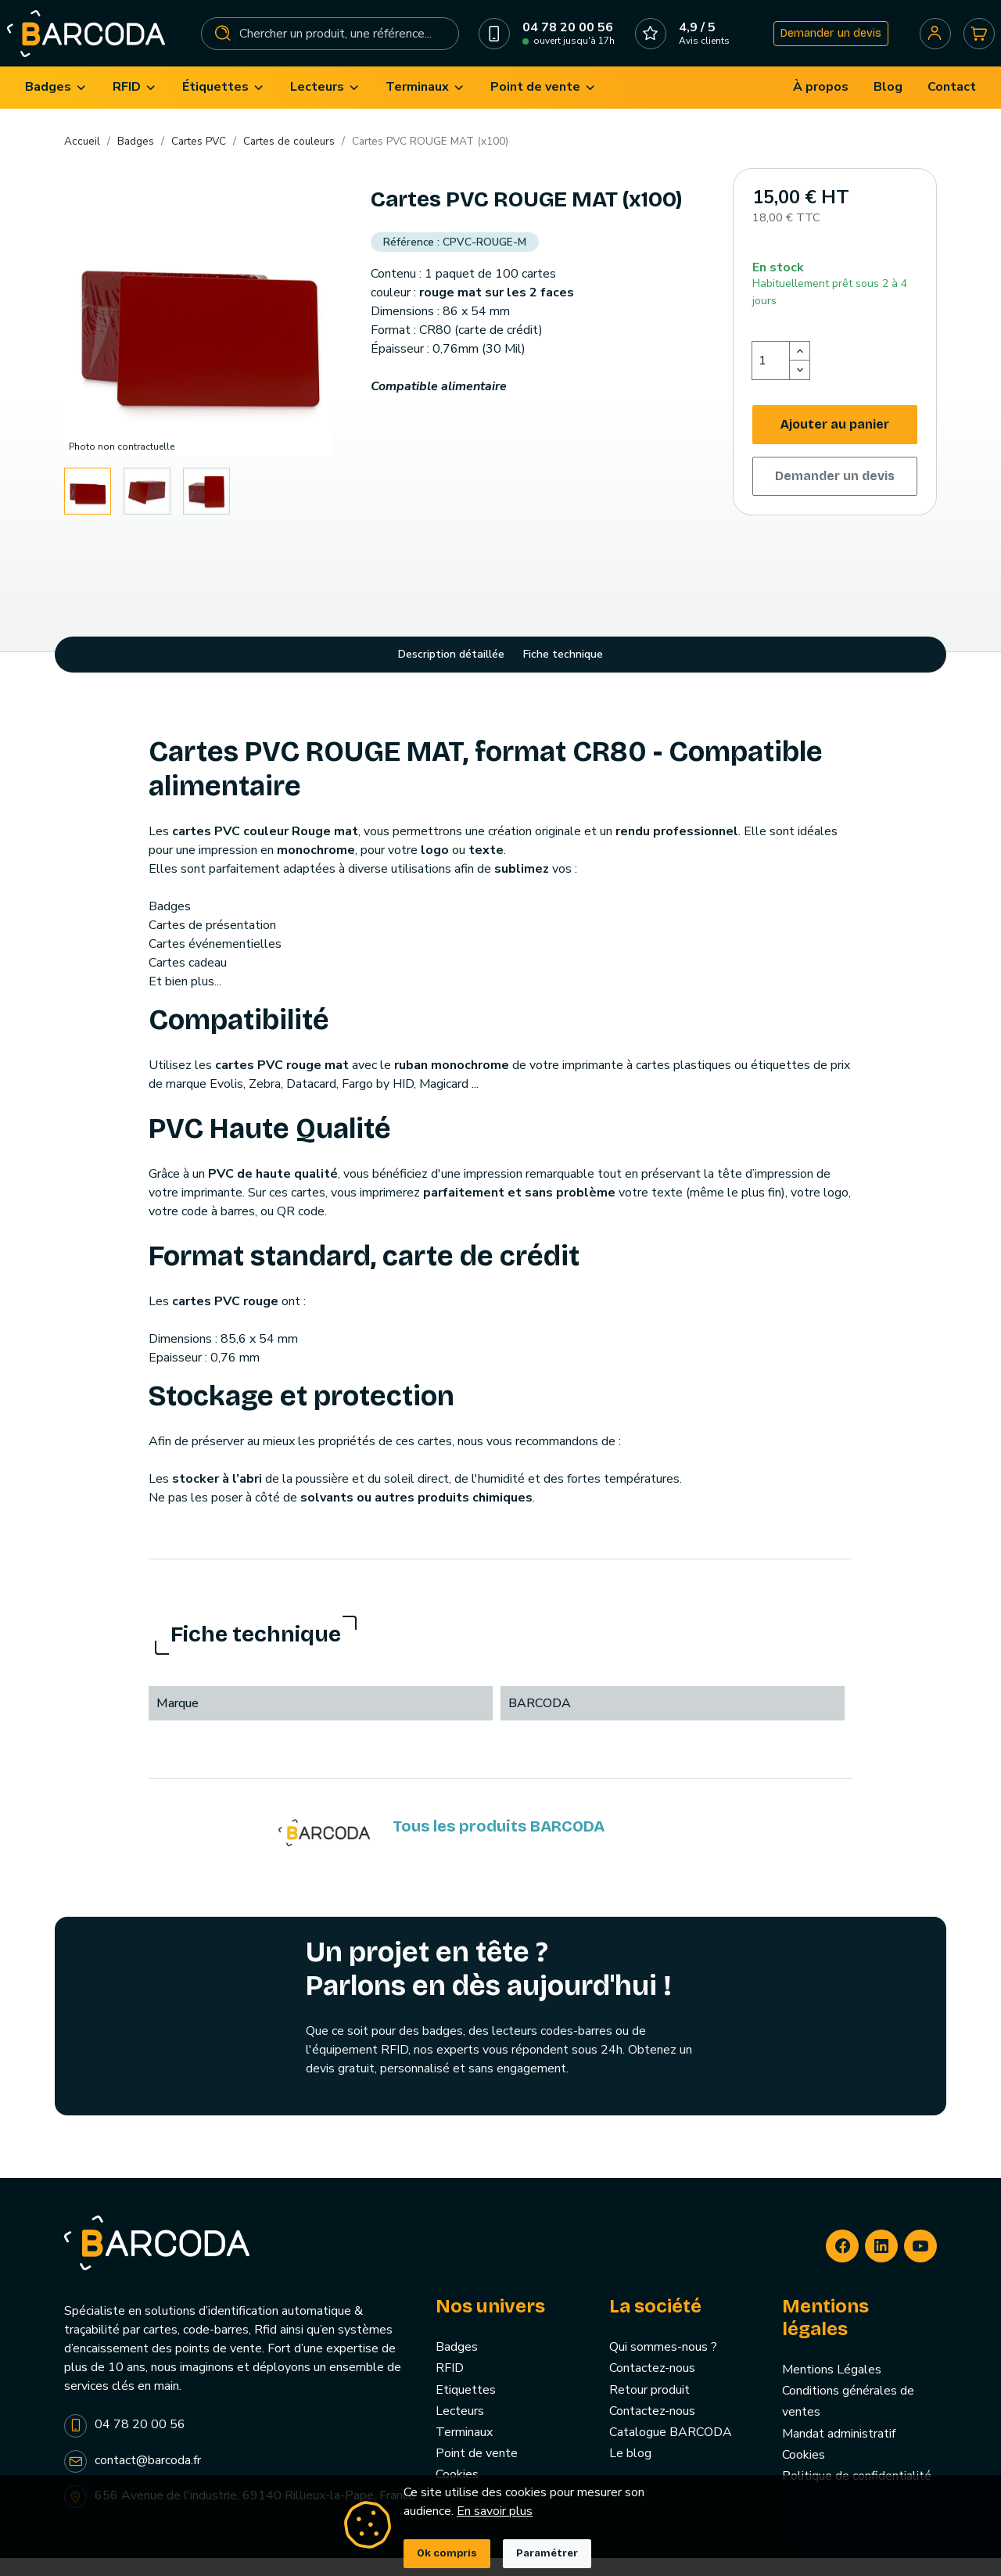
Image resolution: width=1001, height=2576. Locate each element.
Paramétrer (547, 2553)
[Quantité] (771, 377)
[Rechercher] (330, 42)
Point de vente (477, 2471)
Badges (457, 2364)
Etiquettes (466, 2407)
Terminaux (464, 2450)
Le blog (630, 2471)
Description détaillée (451, 672)
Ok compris (447, 2553)
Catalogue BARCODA (670, 2450)
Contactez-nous (652, 2386)
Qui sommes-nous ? (663, 2364)
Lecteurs (460, 2428)
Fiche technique (563, 672)
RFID (450, 2386)
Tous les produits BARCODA (499, 1844)
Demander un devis (824, 41)
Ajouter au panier (834, 441)
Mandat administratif (838, 2450)
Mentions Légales (831, 2387)
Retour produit (649, 2407)
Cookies (803, 2472)
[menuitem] (56, 105)
